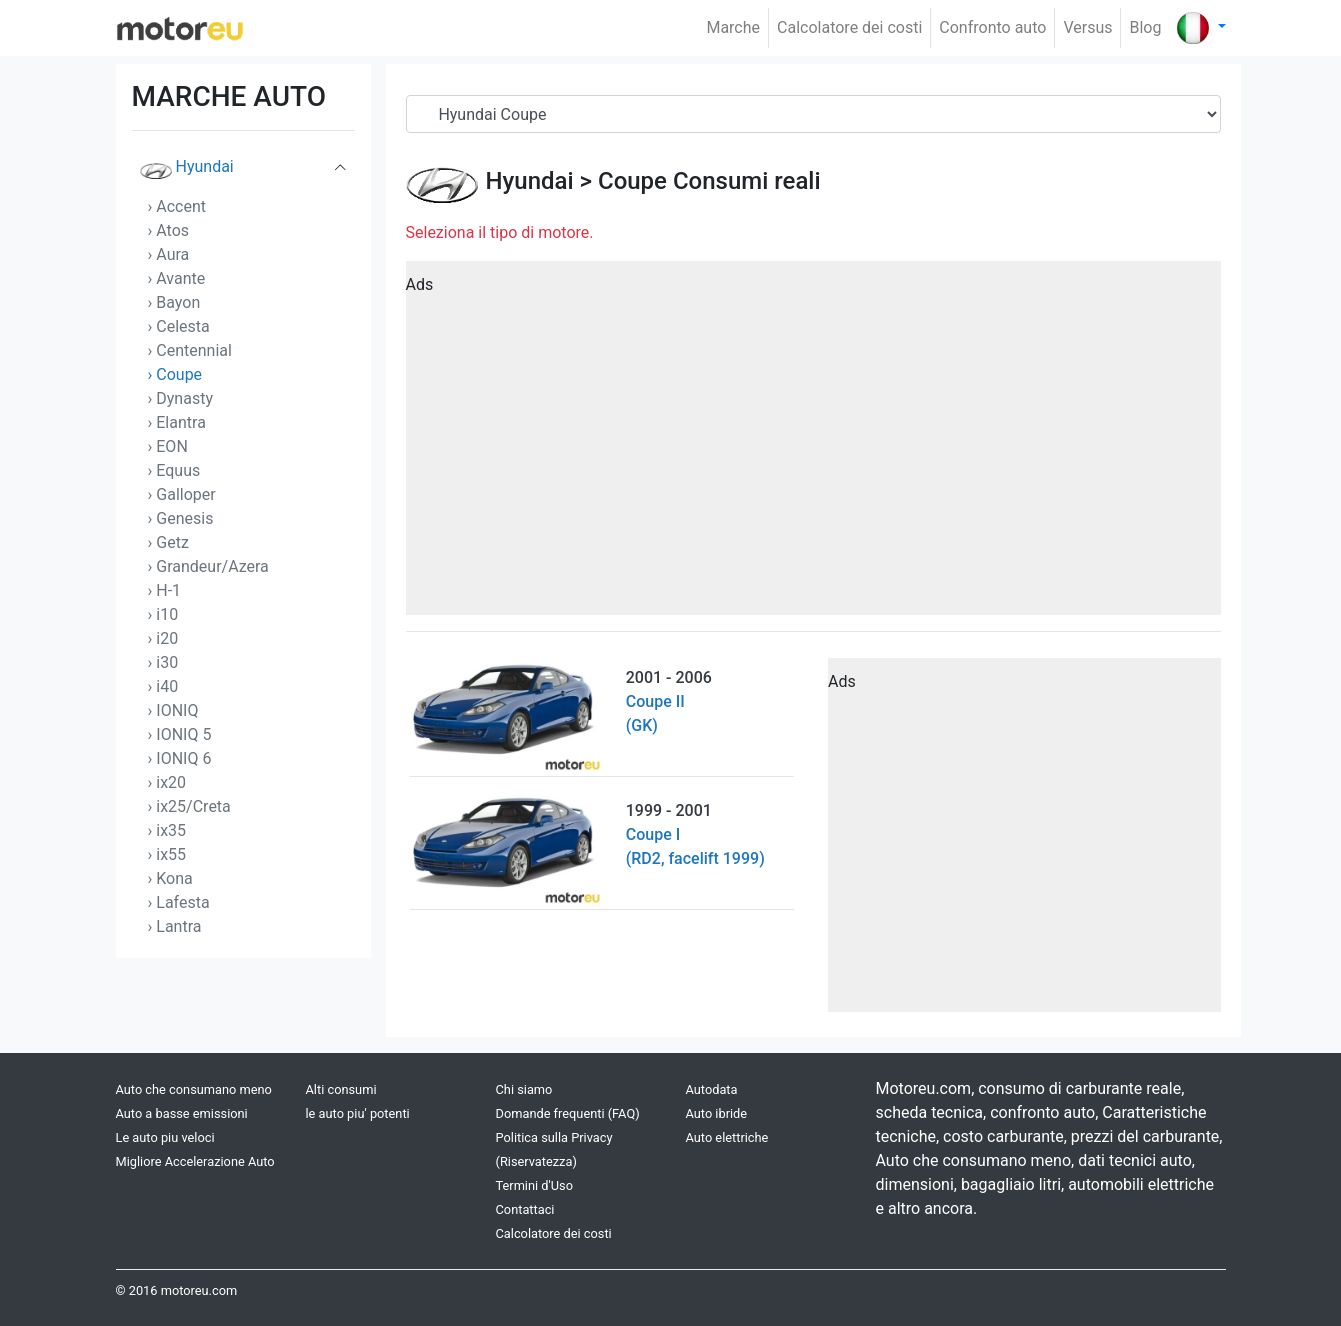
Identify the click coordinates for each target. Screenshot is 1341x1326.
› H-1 (165, 590)
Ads (420, 284)
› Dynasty (180, 398)
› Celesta (179, 326)
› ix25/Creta (189, 806)
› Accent (177, 206)
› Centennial (190, 350)
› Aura (169, 254)
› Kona (170, 878)
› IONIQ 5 (180, 734)
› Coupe (175, 374)
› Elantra (177, 422)
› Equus (174, 470)
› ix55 (167, 854)
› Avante (177, 278)
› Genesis (181, 518)
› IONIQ (173, 710)
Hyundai (187, 171)
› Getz (168, 542)
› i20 (163, 638)
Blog (1145, 27)
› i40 (163, 686)
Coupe (632, 181)
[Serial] (813, 114)
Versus (1087, 27)
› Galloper (182, 494)
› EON (168, 446)
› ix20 (167, 782)
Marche (733, 27)
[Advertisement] (813, 445)
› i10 (163, 614)
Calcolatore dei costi (849, 27)
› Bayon (174, 302)
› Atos (169, 230)
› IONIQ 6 (180, 758)
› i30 (163, 662)
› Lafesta (179, 902)
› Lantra (175, 926)
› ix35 (167, 830)
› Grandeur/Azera (208, 566)
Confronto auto (992, 27)
